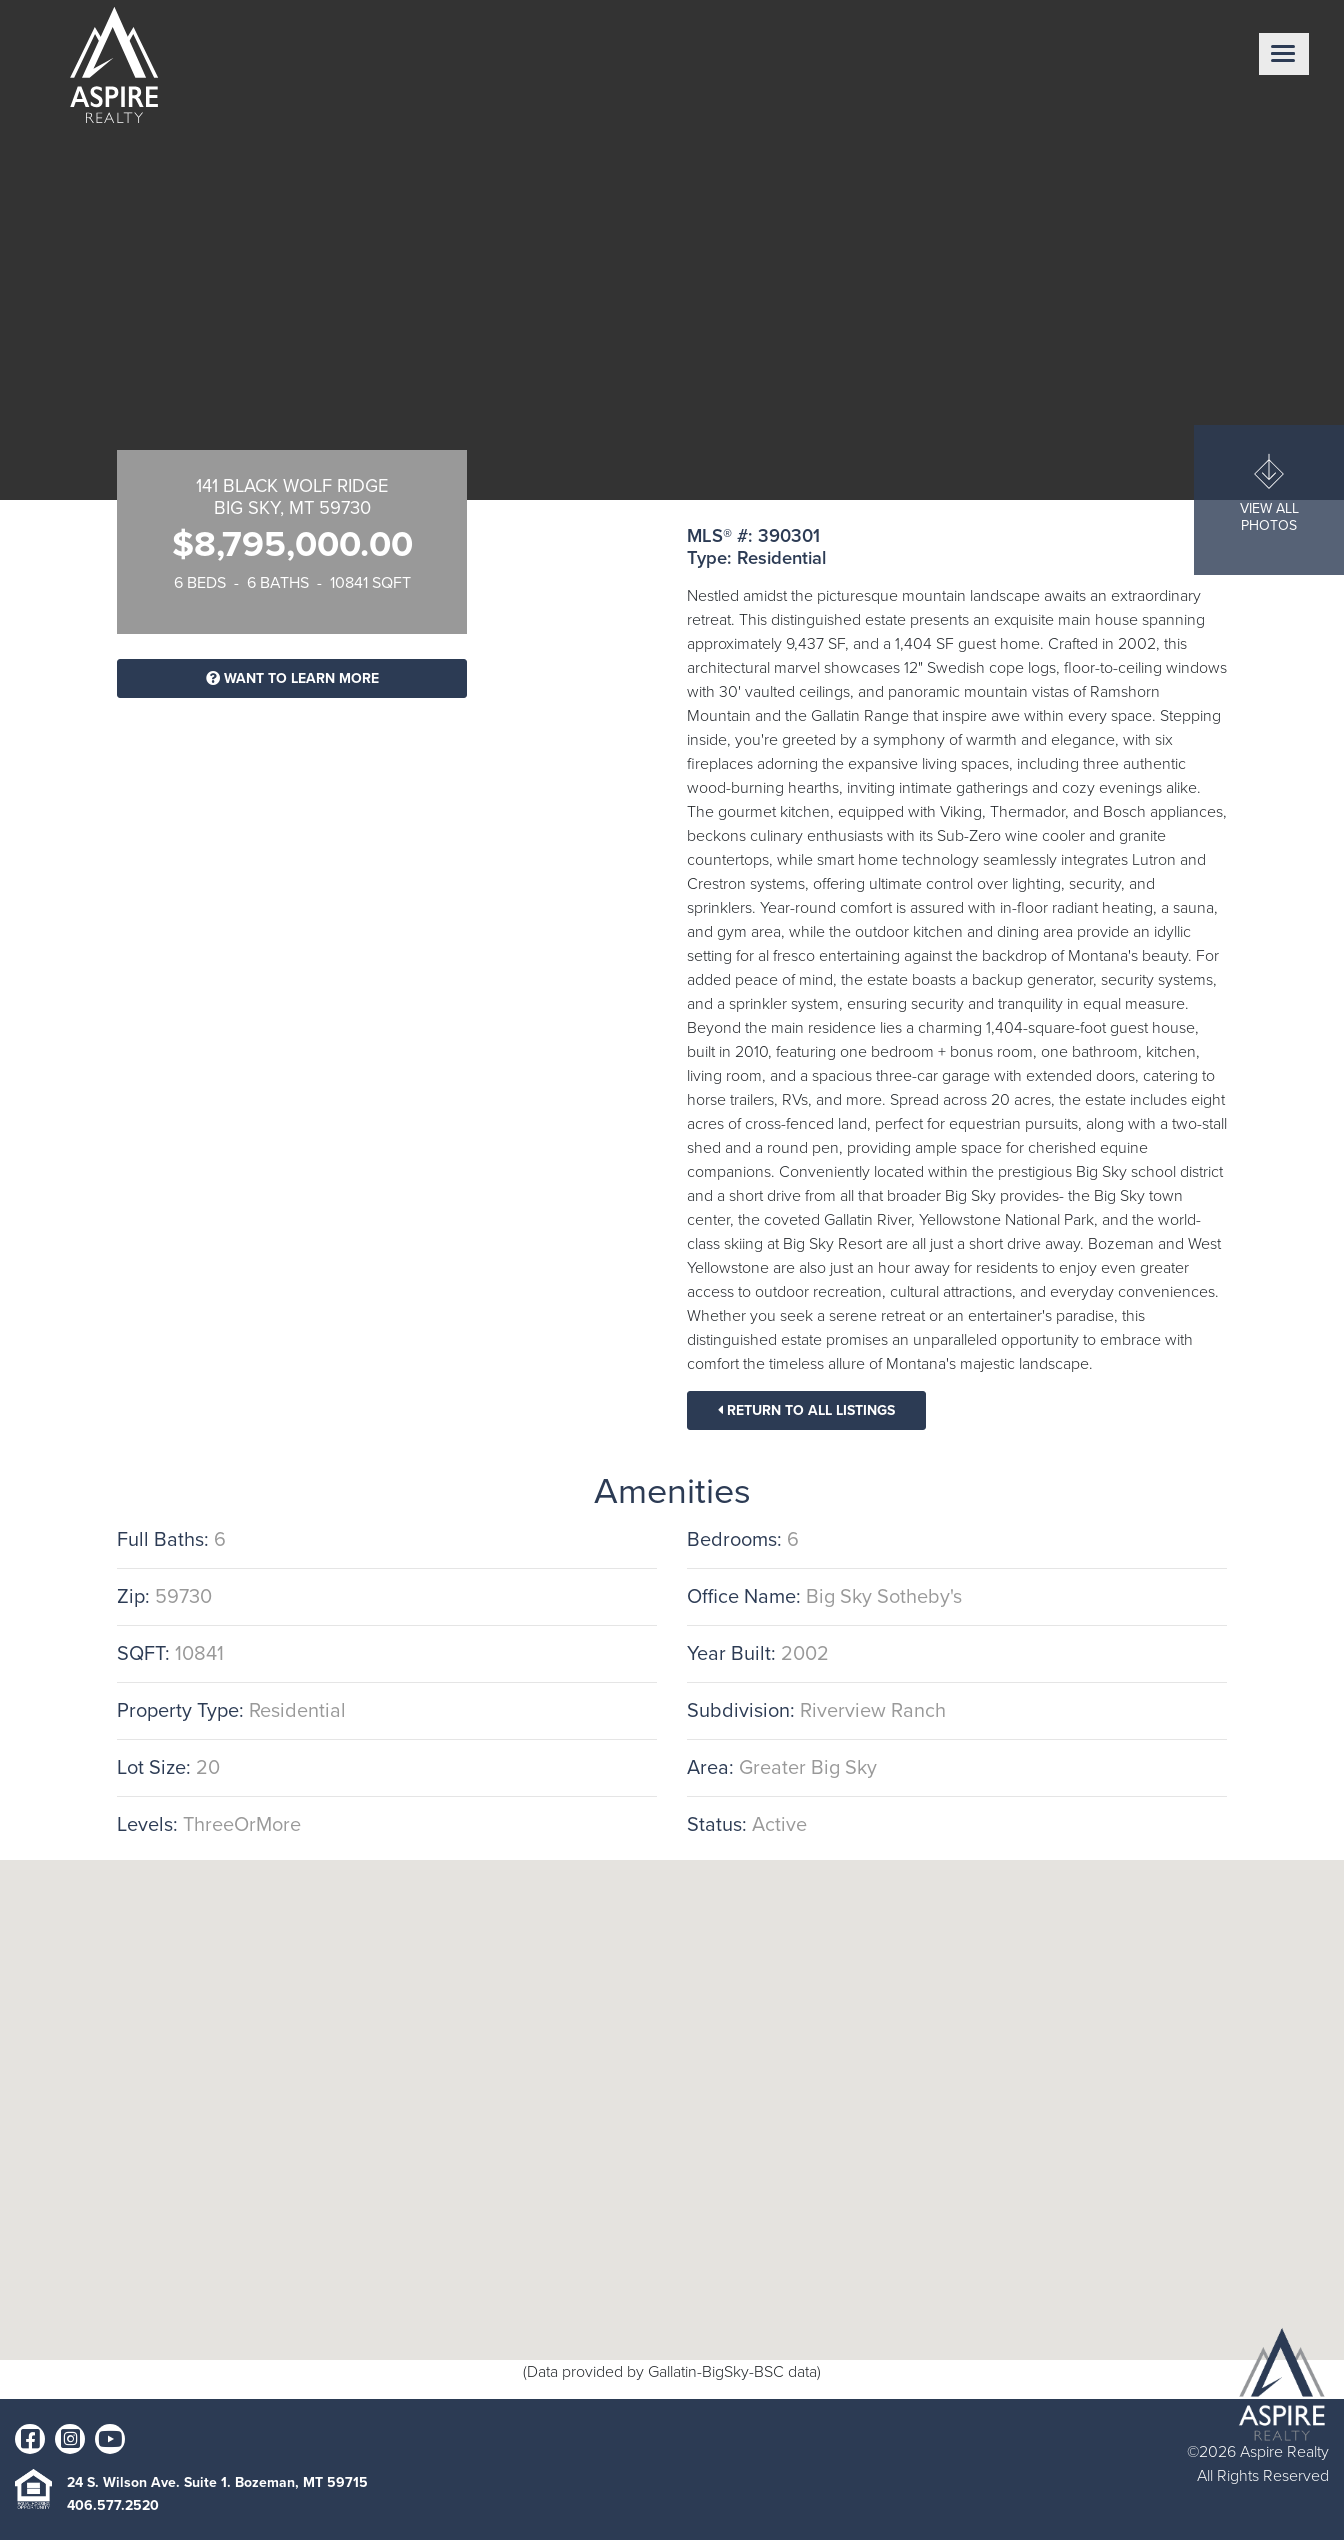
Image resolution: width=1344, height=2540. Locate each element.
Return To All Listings (806, 1410)
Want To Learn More (292, 678)
